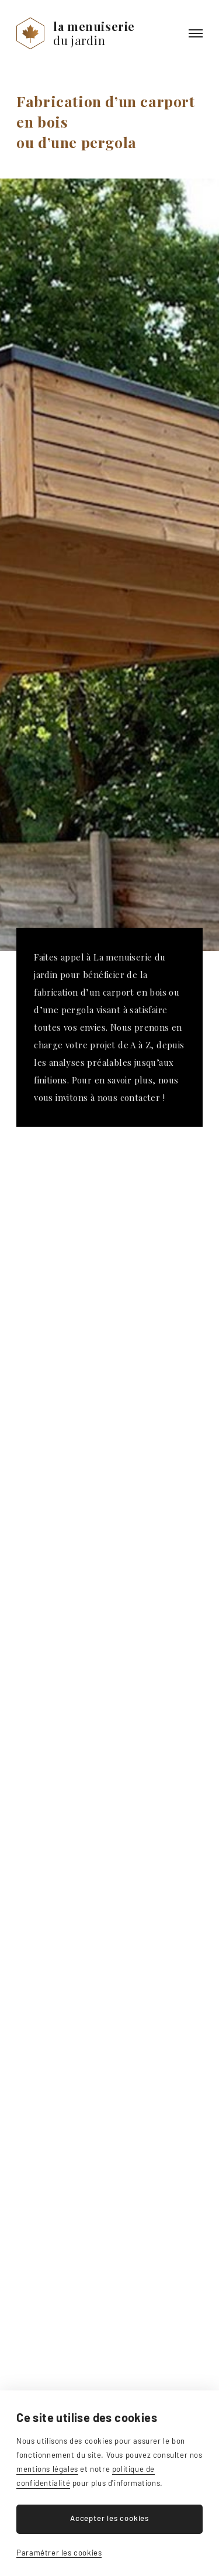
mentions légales (47, 2469)
